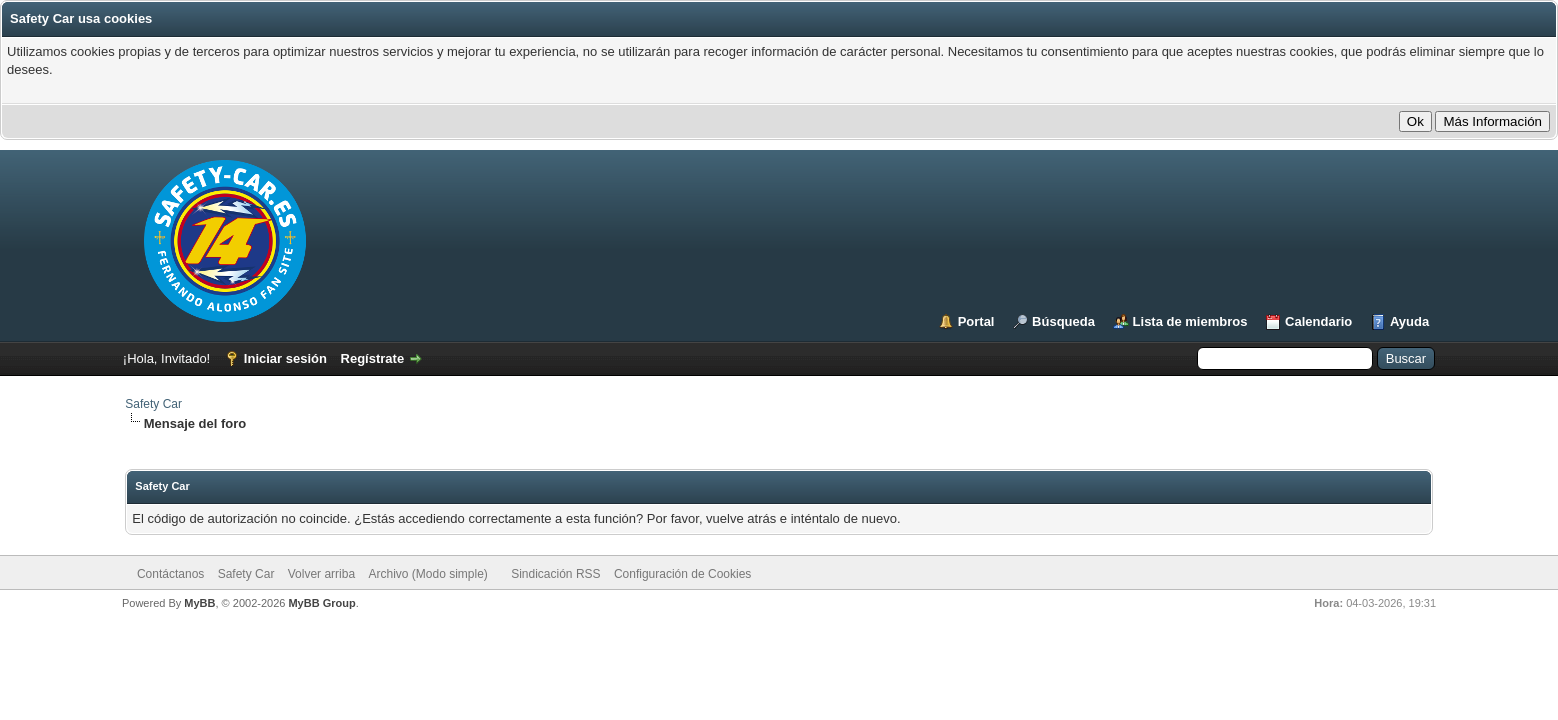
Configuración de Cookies (682, 574)
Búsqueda (1063, 321)
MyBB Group (321, 603)
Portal (976, 321)
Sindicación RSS (555, 574)
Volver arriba (321, 574)
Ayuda (1409, 321)
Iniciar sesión (285, 358)
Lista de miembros (1190, 321)
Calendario (1318, 321)
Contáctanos (170, 574)
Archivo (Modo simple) (427, 574)
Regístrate (373, 358)
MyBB (199, 603)
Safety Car (153, 404)
